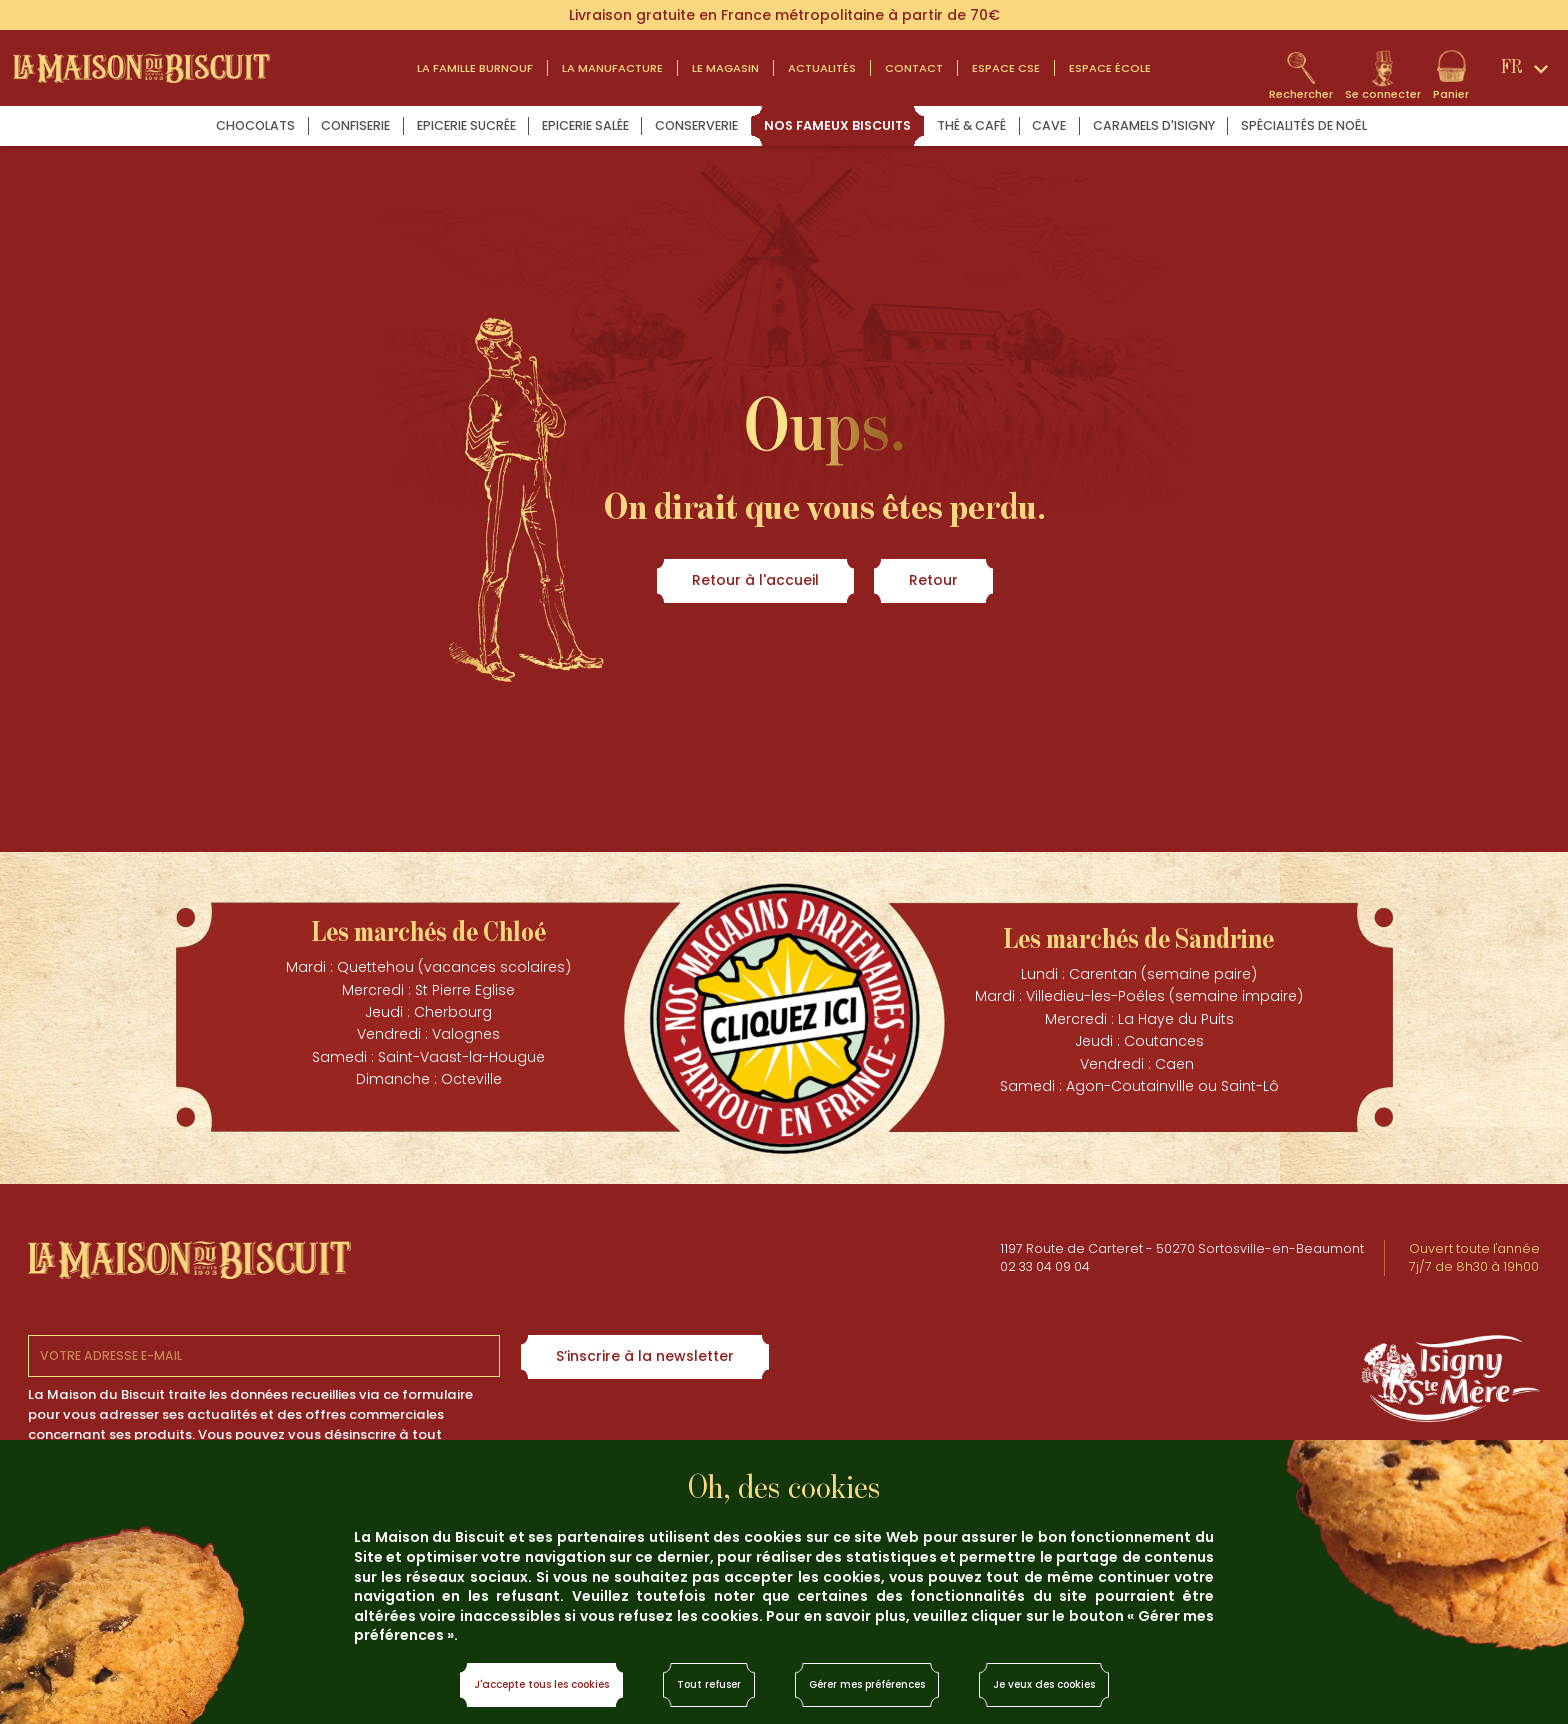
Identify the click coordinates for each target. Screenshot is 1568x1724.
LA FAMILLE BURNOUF (475, 68)
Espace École (1110, 68)
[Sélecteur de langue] (1528, 68)
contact (914, 68)
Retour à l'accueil (755, 580)
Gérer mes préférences (867, 1684)
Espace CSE (1006, 68)
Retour (933, 580)
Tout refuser (709, 1684)
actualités (822, 68)
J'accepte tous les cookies (541, 1684)
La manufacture (612, 68)
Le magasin (725, 68)
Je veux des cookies (1044, 1684)
